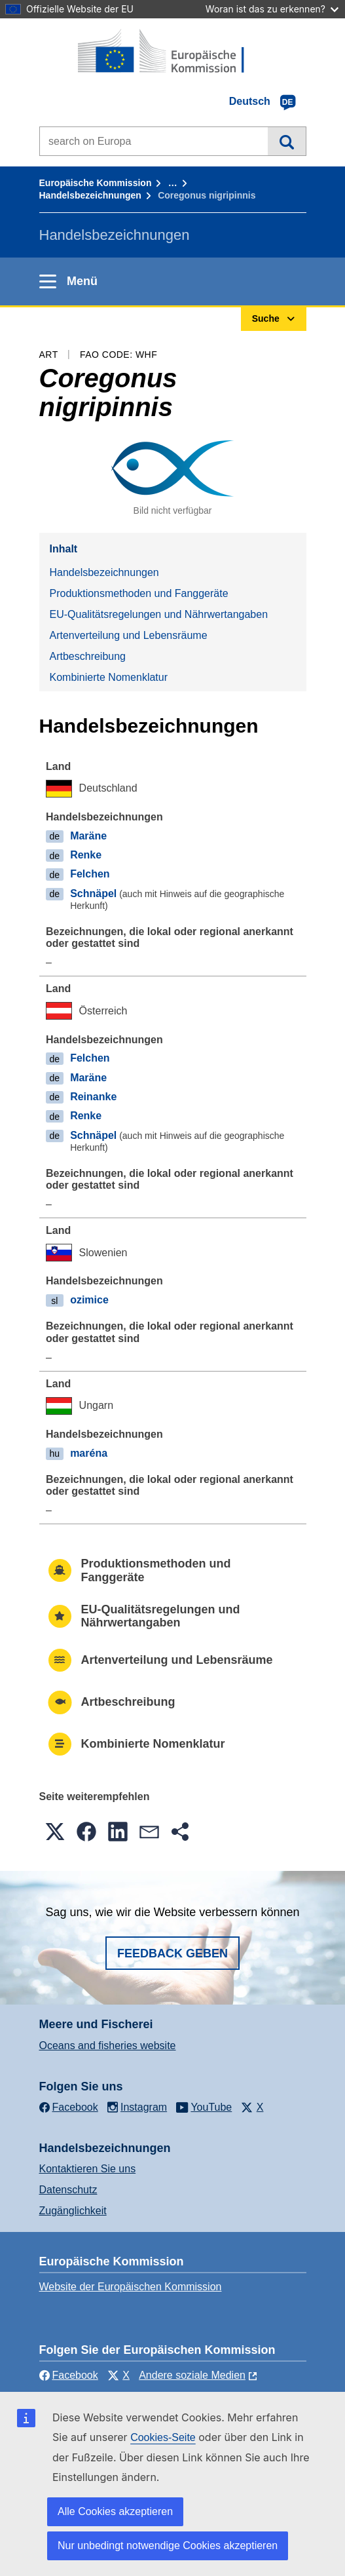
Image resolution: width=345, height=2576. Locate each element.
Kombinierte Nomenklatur (109, 677)
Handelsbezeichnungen (90, 195)
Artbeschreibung (88, 656)
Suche (286, 141)
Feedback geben (172, 1953)
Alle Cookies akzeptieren (115, 2511)
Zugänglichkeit (73, 2210)
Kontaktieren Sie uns (87, 2168)
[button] (55, 1831)
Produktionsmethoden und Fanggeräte (139, 593)
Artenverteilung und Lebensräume (129, 635)
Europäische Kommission (95, 183)
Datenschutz (68, 2189)
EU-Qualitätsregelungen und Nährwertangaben (159, 614)
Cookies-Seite (163, 2437)
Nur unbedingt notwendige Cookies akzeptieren (168, 2545)
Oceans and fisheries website (107, 2045)
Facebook (68, 2375)
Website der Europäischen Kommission (130, 2286)
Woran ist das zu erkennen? (272, 8)
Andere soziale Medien (192, 2375)
